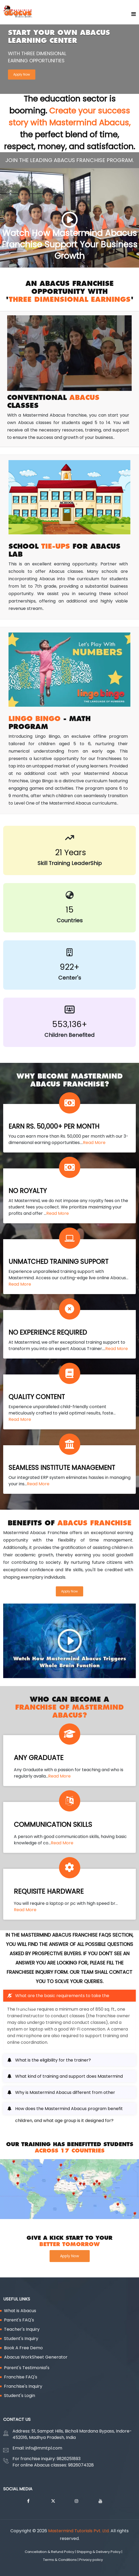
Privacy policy (91, 2559)
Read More (94, 1142)
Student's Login (19, 2395)
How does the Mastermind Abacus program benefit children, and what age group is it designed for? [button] (69, 2110)
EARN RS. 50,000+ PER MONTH (54, 1126)
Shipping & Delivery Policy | (100, 2551)
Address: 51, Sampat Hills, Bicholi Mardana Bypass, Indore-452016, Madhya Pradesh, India (72, 2434)
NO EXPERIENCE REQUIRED (48, 1332)
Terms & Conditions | (61, 2559)
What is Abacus (20, 2311)
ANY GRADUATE (39, 1757)
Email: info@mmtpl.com (37, 2448)
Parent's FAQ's (19, 2320)
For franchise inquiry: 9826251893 (46, 2459)
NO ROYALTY (28, 1190)
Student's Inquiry (21, 2338)
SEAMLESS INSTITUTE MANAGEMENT (62, 1467)
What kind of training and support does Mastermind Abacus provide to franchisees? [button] (69, 2077)
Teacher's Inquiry (22, 2329)
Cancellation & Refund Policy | (51, 2551)
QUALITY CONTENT (37, 1396)
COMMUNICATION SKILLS (53, 1824)
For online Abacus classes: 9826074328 (53, 2465)
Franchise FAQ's (20, 2377)
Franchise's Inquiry (23, 2386)
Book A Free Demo (23, 2348)
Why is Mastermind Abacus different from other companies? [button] (65, 2093)
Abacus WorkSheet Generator (36, 2357)
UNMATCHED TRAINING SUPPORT (58, 1261)
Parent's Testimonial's (26, 2368)
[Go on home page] (133, 14)
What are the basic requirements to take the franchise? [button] (62, 1997)
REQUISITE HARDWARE (49, 1891)
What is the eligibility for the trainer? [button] (53, 2060)
